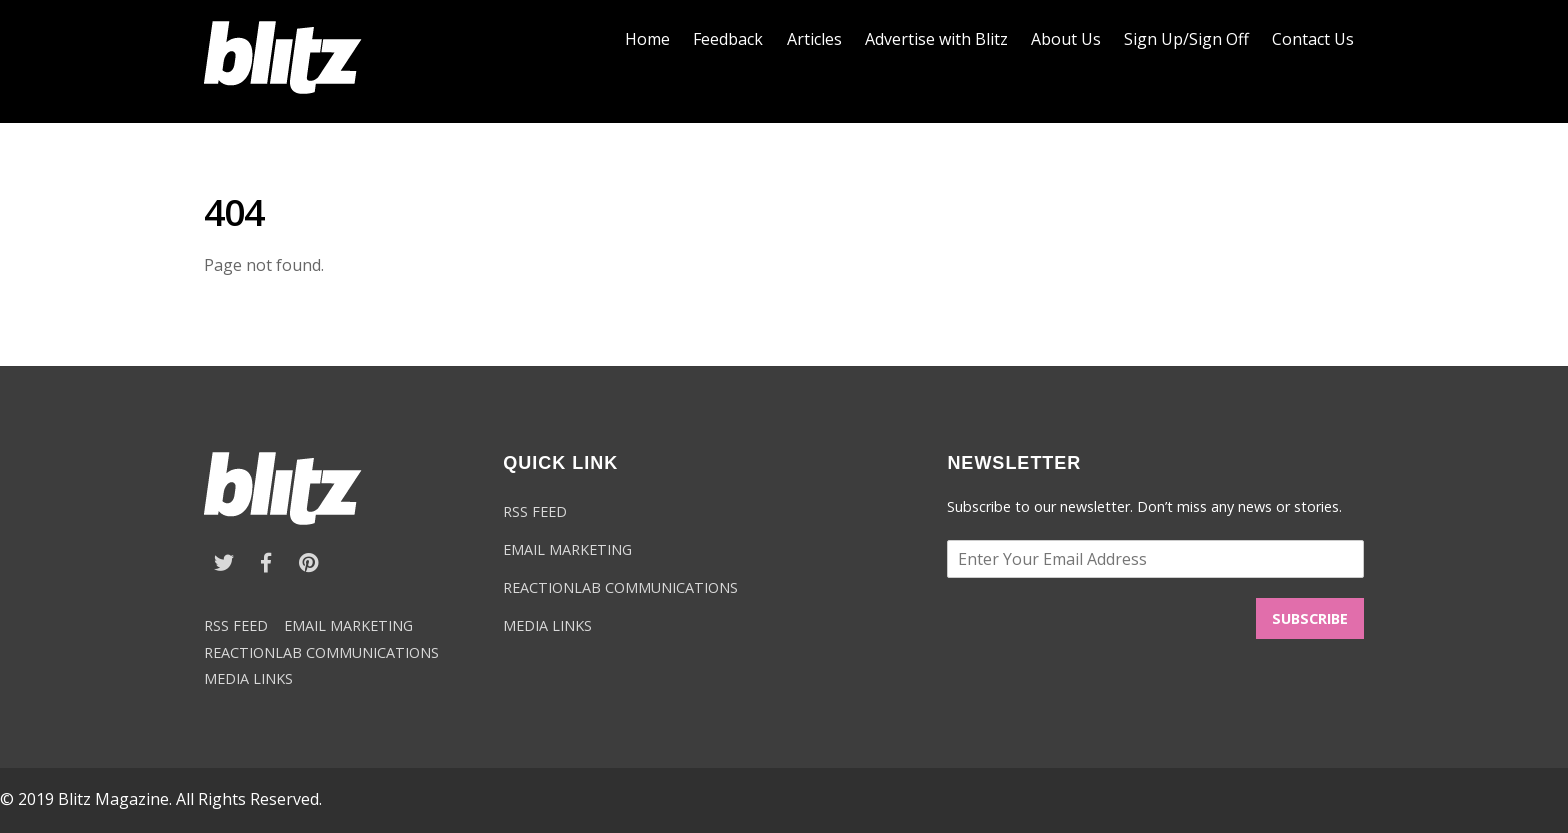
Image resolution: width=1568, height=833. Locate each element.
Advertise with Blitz (936, 39)
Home (647, 39)
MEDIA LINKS (248, 678)
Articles (814, 39)
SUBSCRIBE (1310, 618)
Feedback (728, 39)
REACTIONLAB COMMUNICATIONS (321, 652)
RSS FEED (236, 625)
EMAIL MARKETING (348, 625)
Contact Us (1313, 39)
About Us (1066, 39)
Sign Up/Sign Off (1186, 39)
